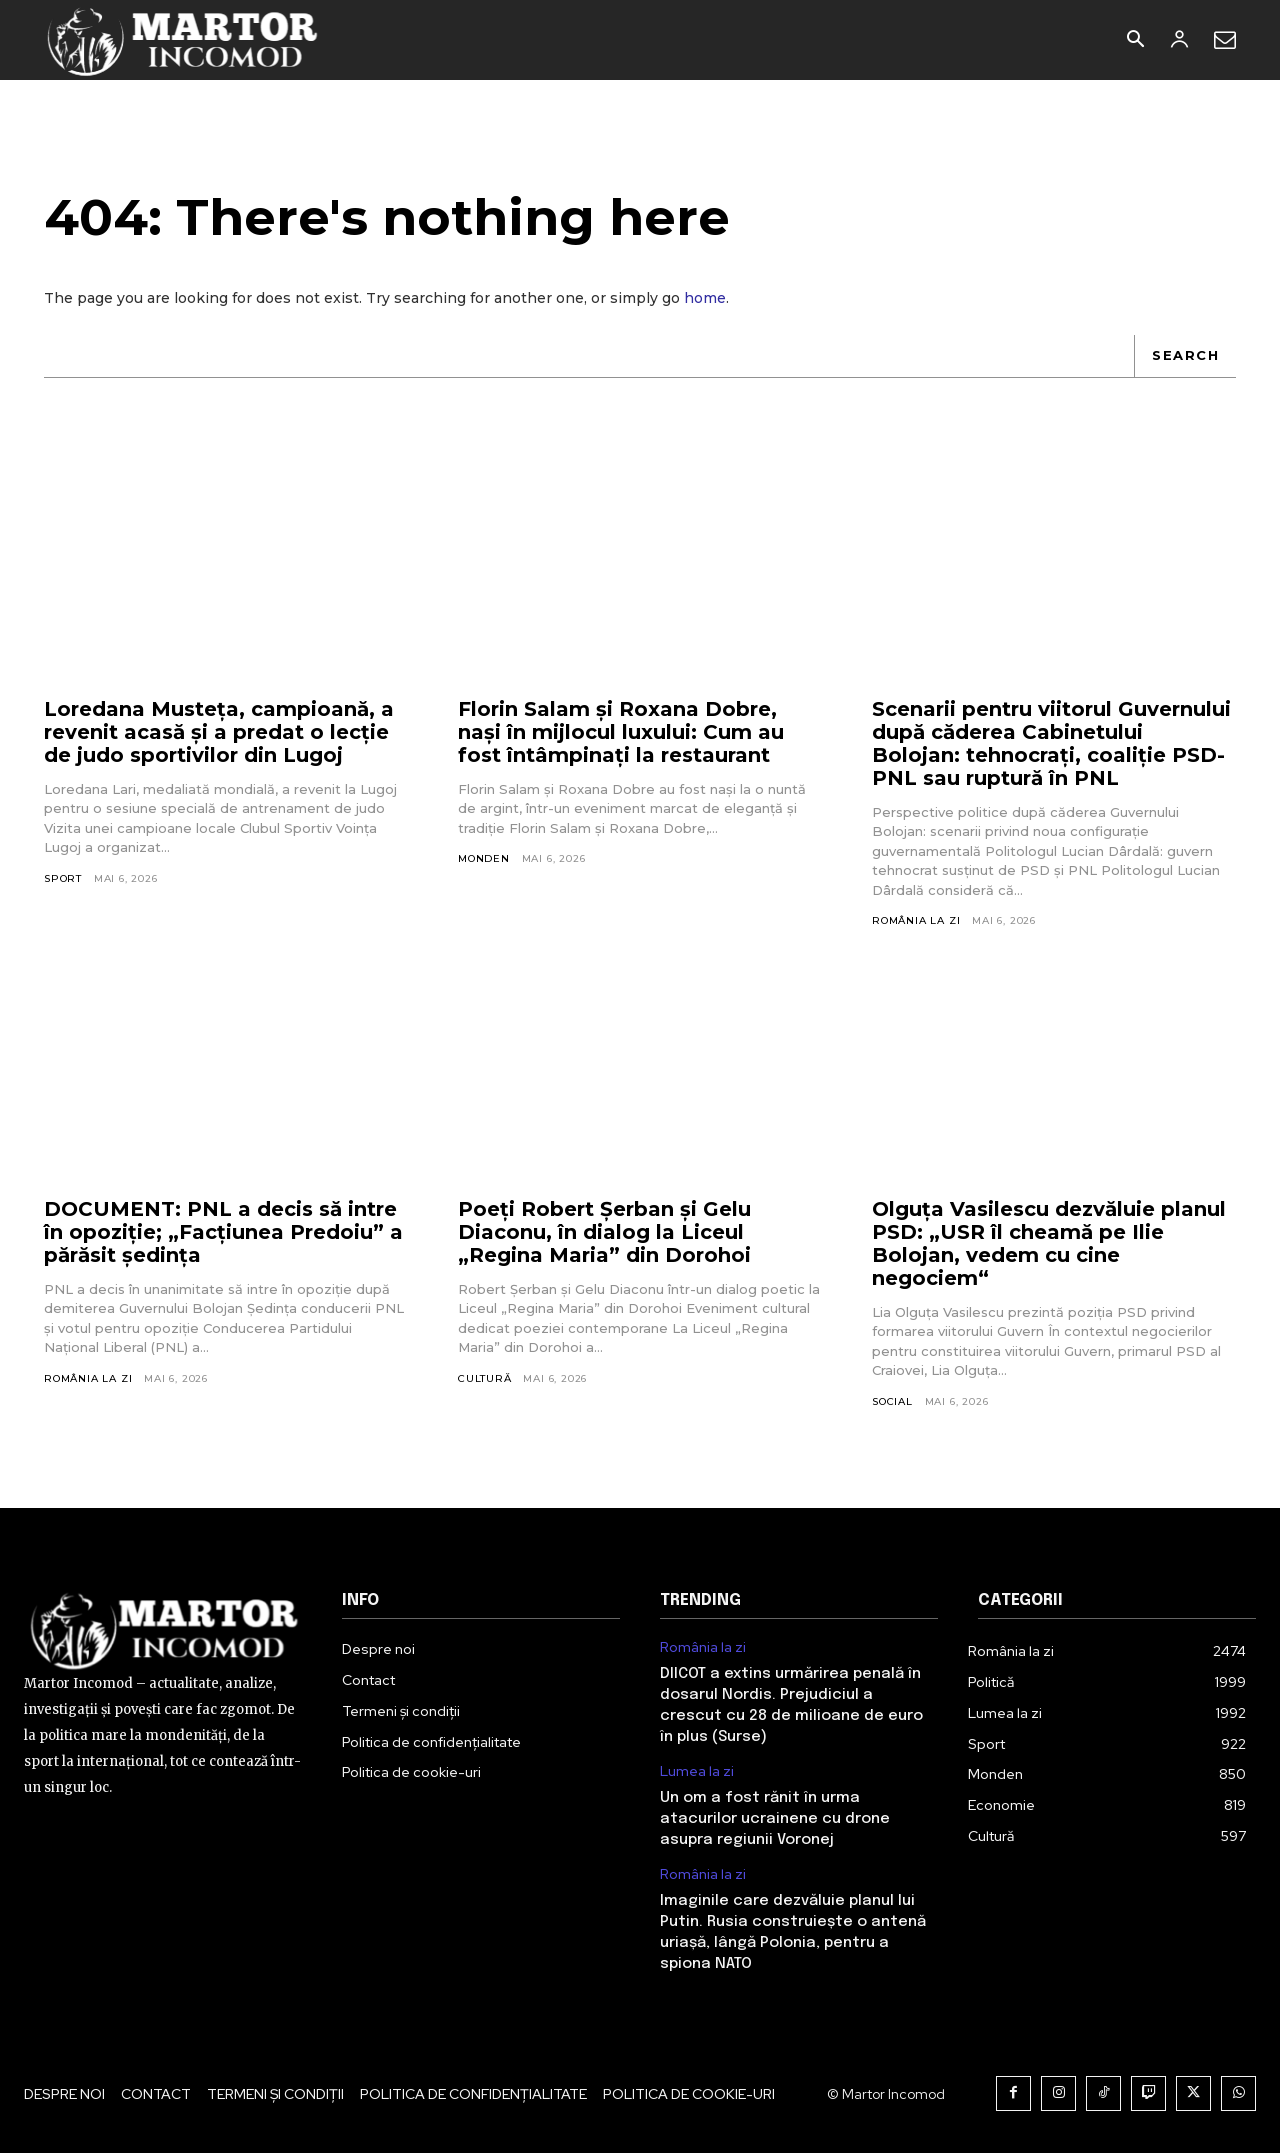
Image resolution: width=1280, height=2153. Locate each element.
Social (892, 1401)
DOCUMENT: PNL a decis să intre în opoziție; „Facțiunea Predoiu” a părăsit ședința (223, 1232)
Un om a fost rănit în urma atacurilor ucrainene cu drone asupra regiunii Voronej (775, 1819)
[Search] (1185, 356)
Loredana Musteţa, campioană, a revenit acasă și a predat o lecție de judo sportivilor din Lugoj (219, 732)
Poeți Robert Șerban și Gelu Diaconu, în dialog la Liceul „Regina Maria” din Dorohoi (604, 1232)
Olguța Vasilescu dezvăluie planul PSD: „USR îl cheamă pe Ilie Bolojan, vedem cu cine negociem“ (1049, 1243)
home (705, 298)
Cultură (485, 1378)
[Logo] (183, 40)
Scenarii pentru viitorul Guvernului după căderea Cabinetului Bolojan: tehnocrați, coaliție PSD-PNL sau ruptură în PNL (1051, 743)
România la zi (916, 920)
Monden (484, 858)
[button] (1135, 41)
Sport (63, 878)
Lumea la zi (697, 1771)
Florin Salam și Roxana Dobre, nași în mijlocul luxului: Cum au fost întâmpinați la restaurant (621, 732)
